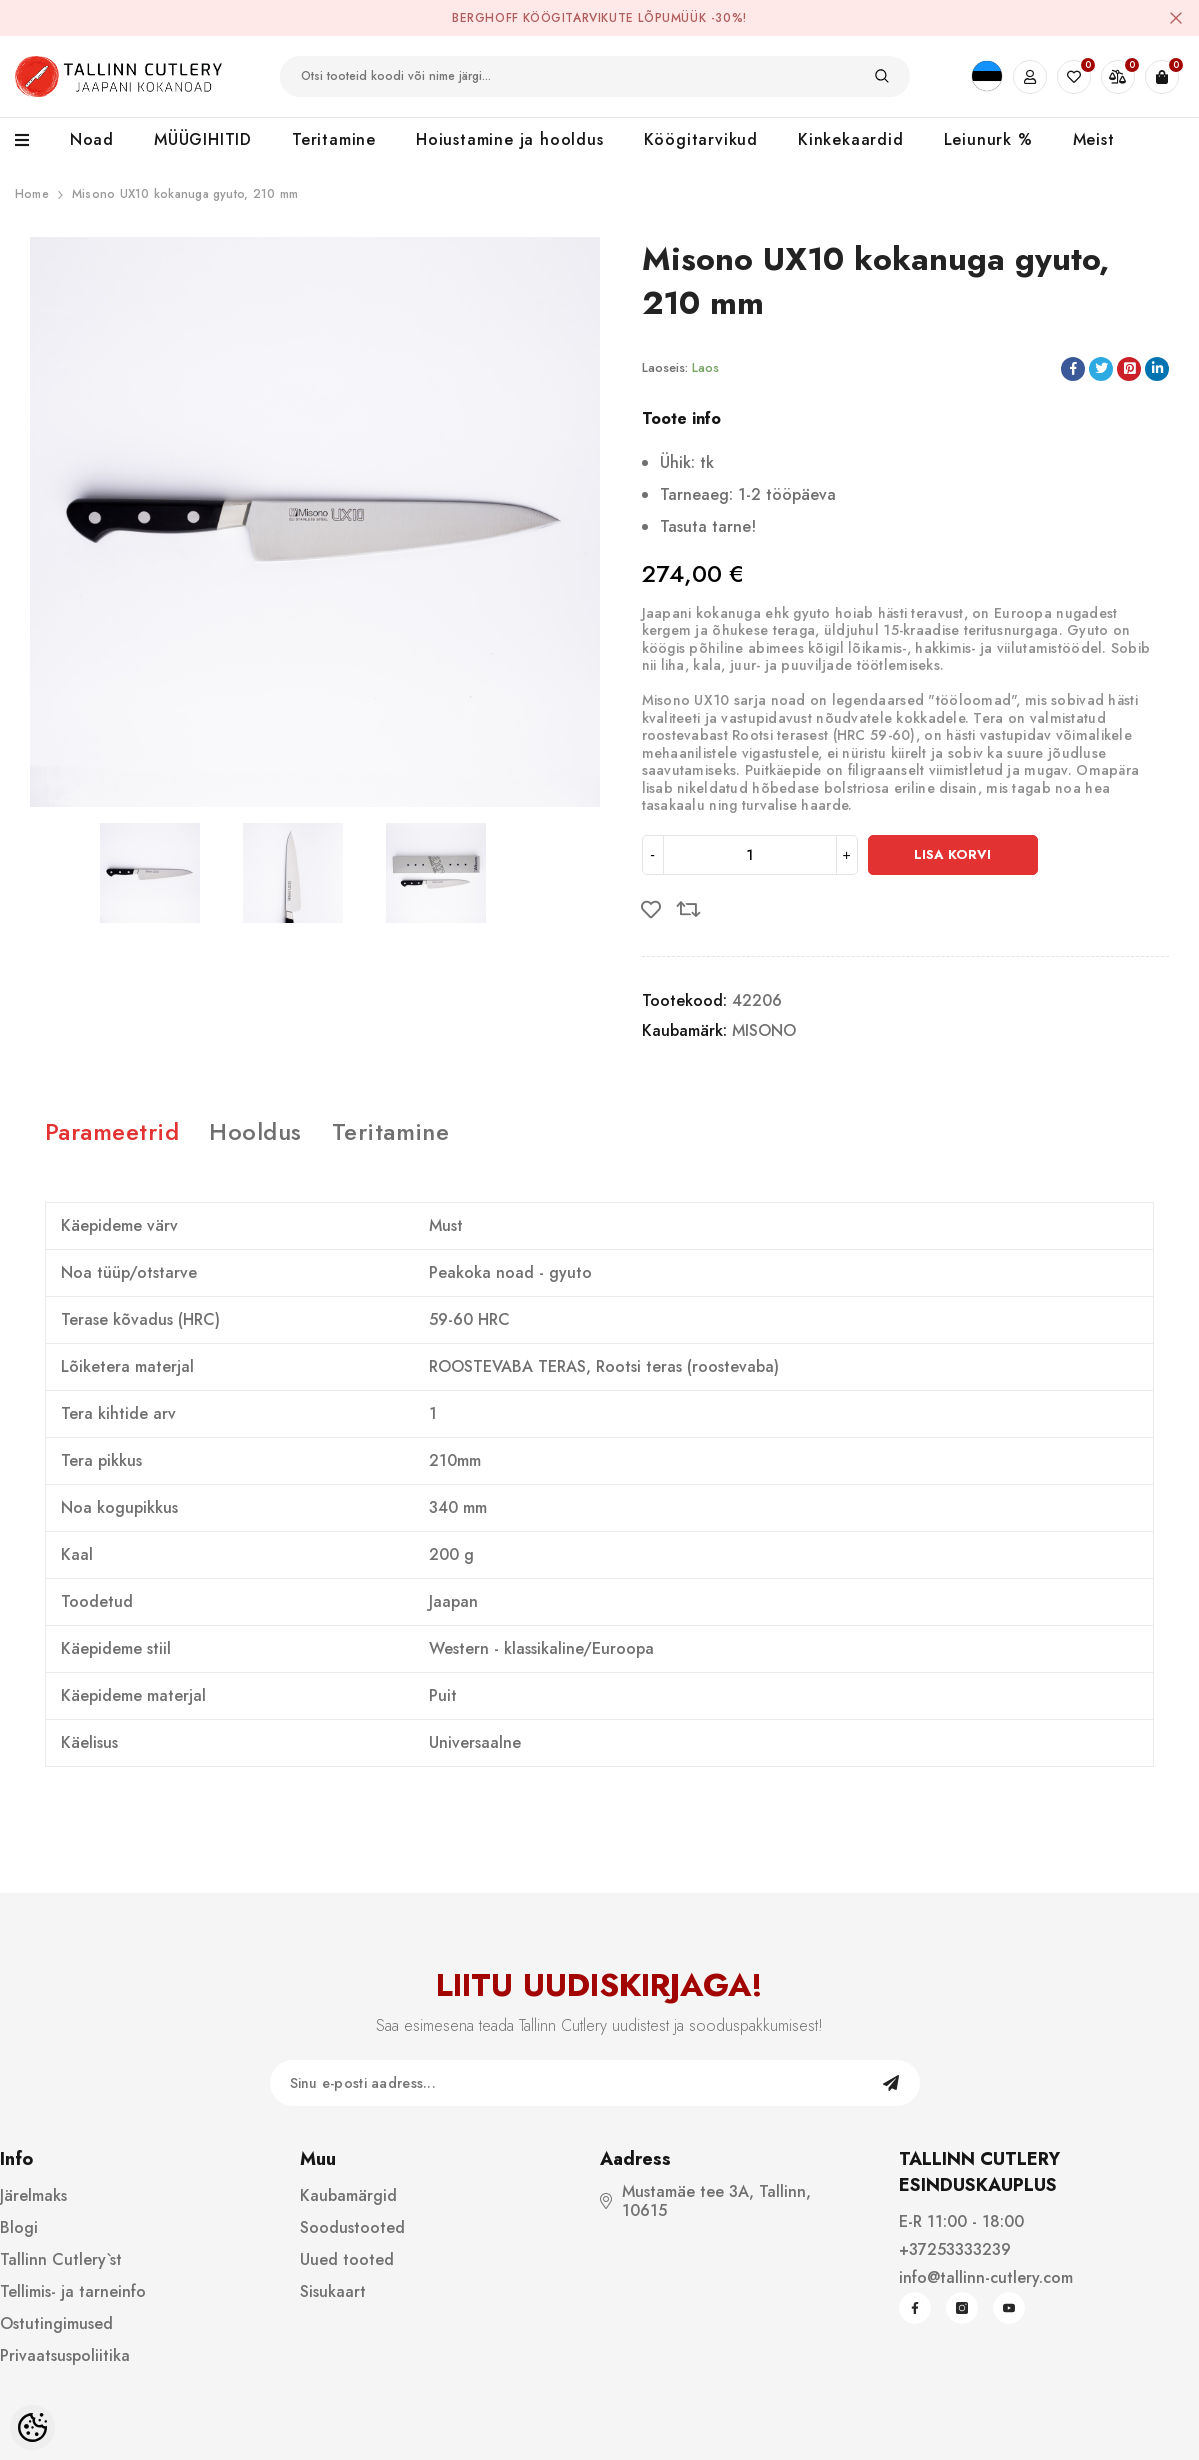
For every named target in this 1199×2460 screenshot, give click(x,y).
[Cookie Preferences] (32, 2427)
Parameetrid (112, 1131)
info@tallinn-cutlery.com (986, 2277)
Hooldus (255, 1131)
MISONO (764, 1030)
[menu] (32, 141)
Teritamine (391, 1131)
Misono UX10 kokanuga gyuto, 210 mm (185, 194)
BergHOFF (485, 18)
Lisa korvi (952, 854)
